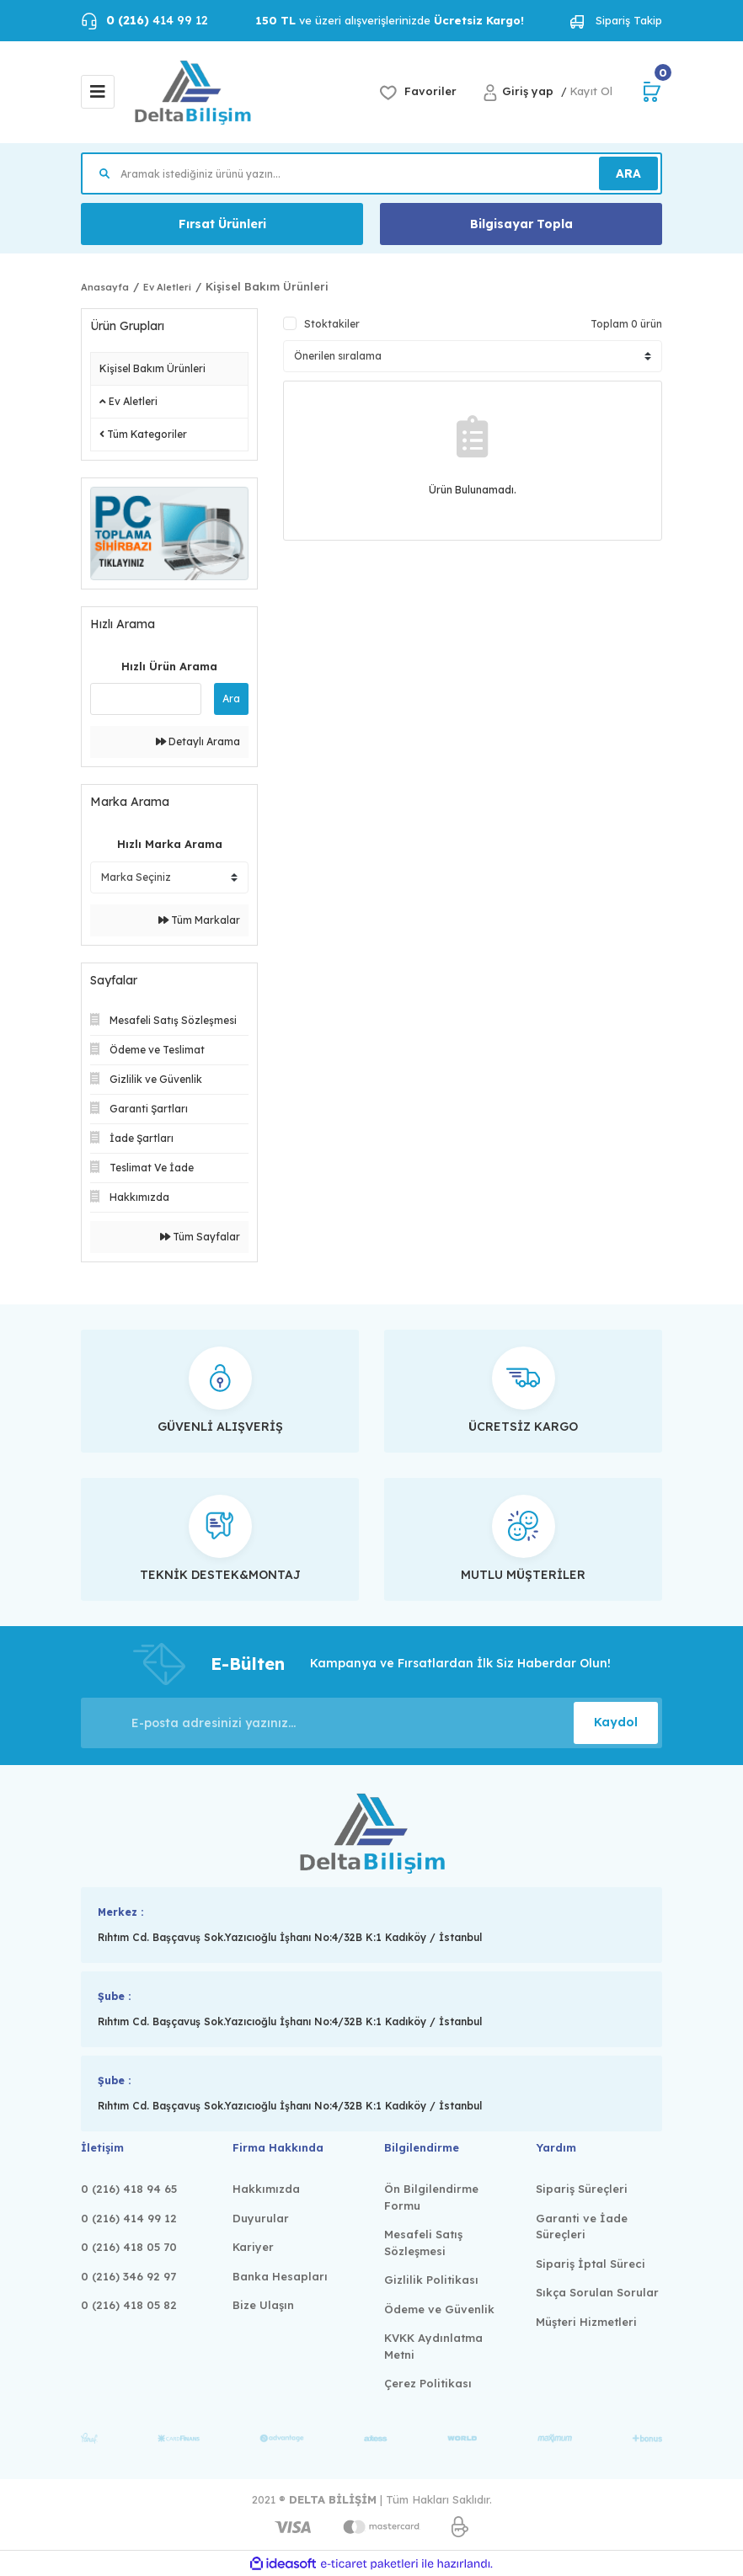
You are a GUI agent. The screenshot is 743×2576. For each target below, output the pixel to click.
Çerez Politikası (428, 2383)
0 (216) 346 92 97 (128, 2276)
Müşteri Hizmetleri (586, 2321)
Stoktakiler (332, 323)
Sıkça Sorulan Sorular (597, 2292)
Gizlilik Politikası (431, 2279)
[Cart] (652, 92)
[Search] (371, 173)
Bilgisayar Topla (521, 224)
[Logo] (192, 91)
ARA (628, 173)
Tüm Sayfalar (200, 1236)
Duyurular (261, 2218)
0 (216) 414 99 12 (129, 2218)
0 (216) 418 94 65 (129, 2188)
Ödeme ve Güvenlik (439, 2309)
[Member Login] (521, 91)
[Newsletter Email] (371, 1723)
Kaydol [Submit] (616, 1722)
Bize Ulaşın (263, 2305)
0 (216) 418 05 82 (129, 2305)
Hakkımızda (266, 2188)
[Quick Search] (145, 699)
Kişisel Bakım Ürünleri (267, 286)
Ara (231, 698)
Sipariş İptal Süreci (590, 2263)
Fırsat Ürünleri (222, 224)
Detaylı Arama (198, 741)
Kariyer (253, 2246)
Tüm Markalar (199, 920)
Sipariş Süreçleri (582, 2188)
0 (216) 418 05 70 (129, 2246)
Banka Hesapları (280, 2276)
